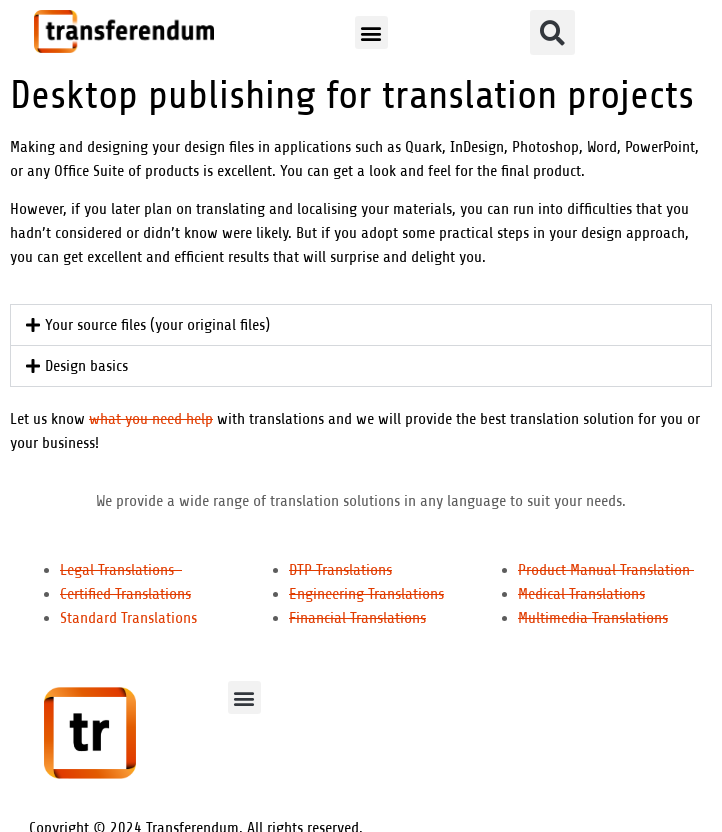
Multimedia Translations (593, 618)
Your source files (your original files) (157, 325)
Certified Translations (125, 594)
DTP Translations (340, 570)
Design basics (86, 366)
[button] (371, 32)
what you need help (151, 419)
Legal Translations (121, 570)
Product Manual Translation (606, 570)
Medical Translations (581, 594)
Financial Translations (357, 618)
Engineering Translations (366, 594)
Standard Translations (128, 618)
